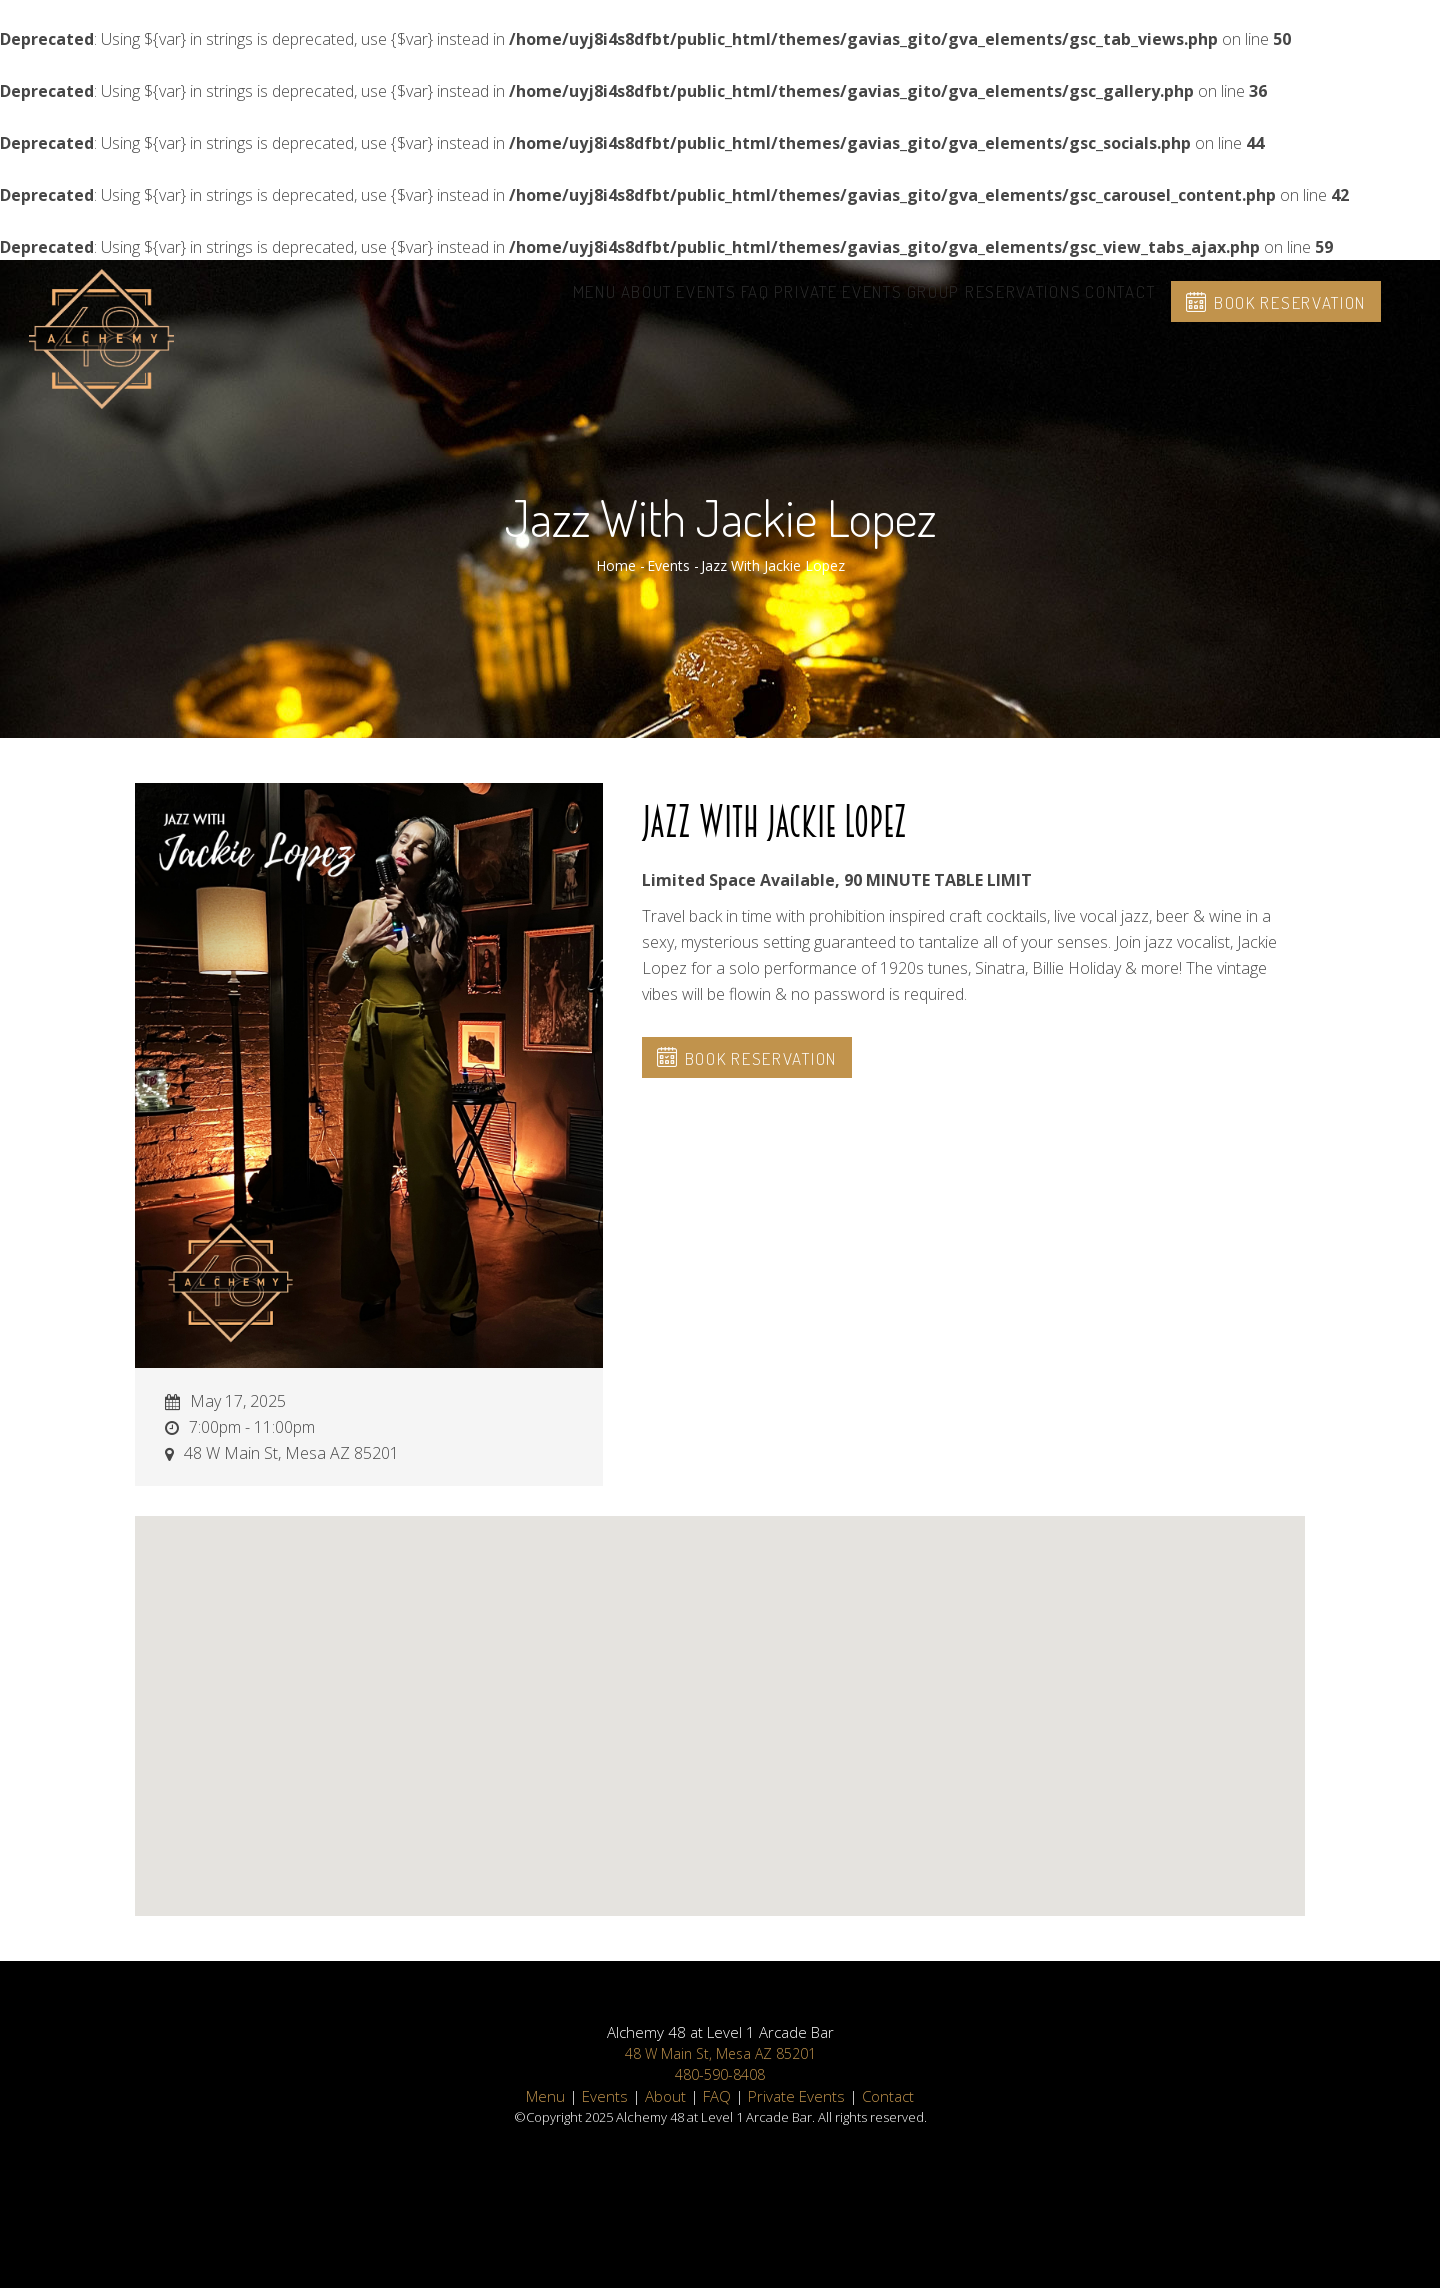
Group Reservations (964, 304)
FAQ (685, 304)
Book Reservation (1287, 316)
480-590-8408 (720, 2074)
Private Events (788, 304)
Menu (465, 304)
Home (616, 565)
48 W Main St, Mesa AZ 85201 (720, 2053)
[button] (720, 1697)
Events (617, 304)
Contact (1110, 304)
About (537, 304)
